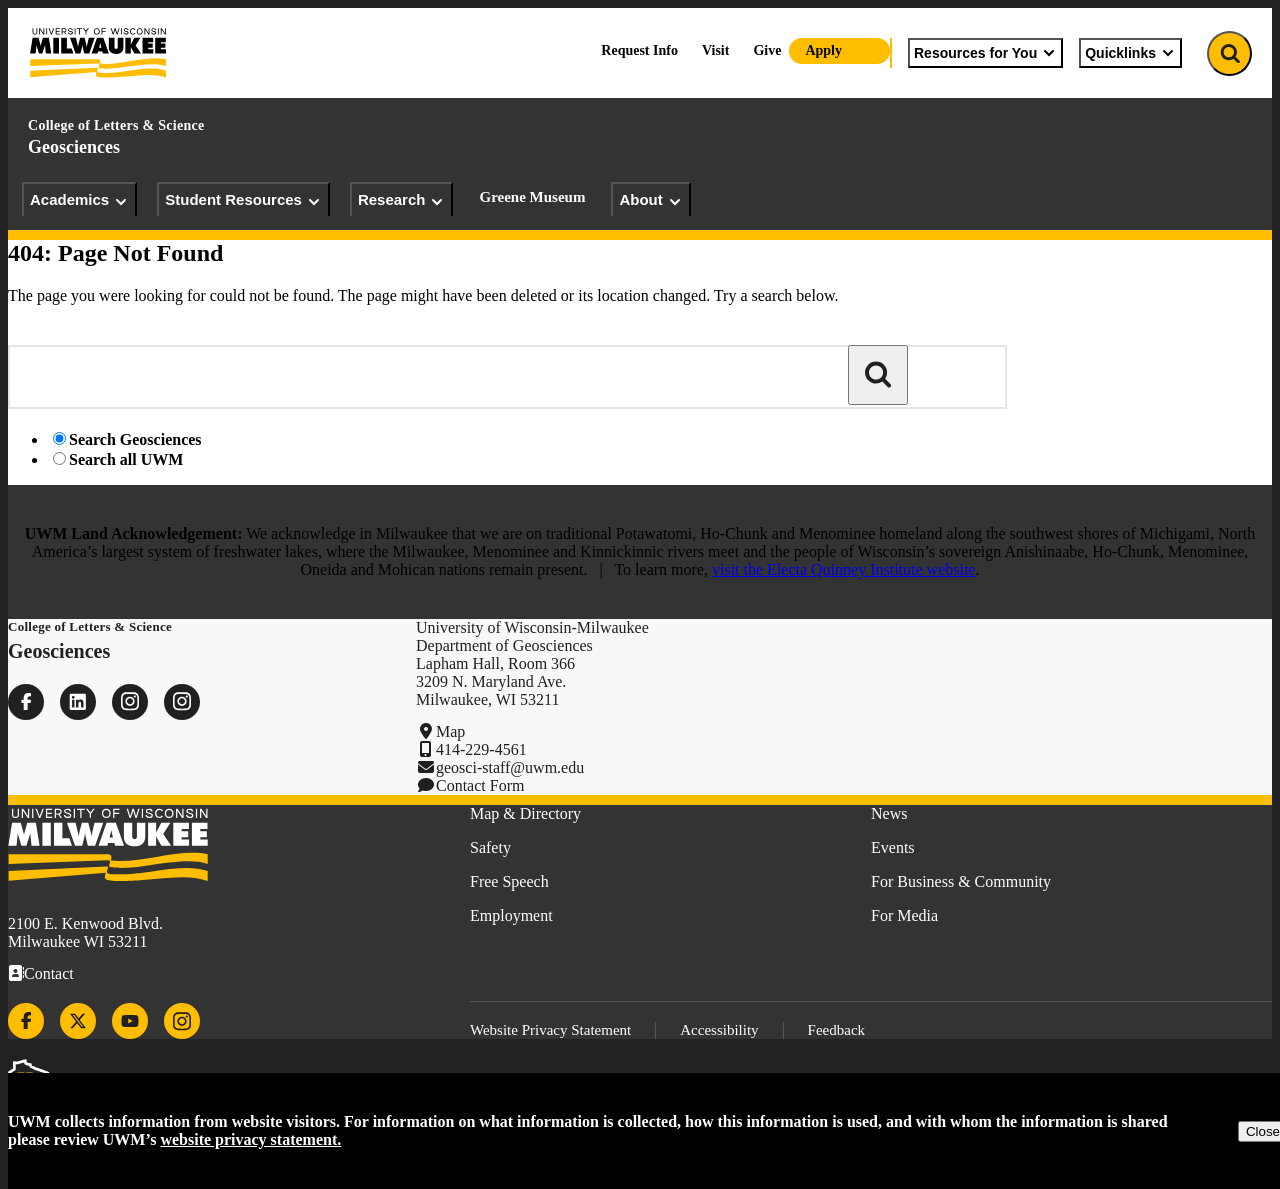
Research (402, 200)
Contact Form (480, 785)
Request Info (639, 50)
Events (893, 847)
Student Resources (243, 200)
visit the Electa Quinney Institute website (844, 569)
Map (450, 731)
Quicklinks (1130, 53)
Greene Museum (532, 197)
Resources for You (985, 53)
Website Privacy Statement (550, 1030)
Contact (49, 973)
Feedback (836, 1030)
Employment (511, 915)
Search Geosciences (135, 439)
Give (767, 50)
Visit (715, 50)
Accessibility (719, 1030)
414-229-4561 (481, 749)
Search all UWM (126, 459)
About (650, 200)
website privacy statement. (250, 1139)
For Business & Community (961, 881)
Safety (490, 847)
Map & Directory (525, 813)
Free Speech (509, 881)
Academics (79, 200)
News (889, 813)
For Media (904, 915)
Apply (823, 50)
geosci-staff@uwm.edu (510, 767)
